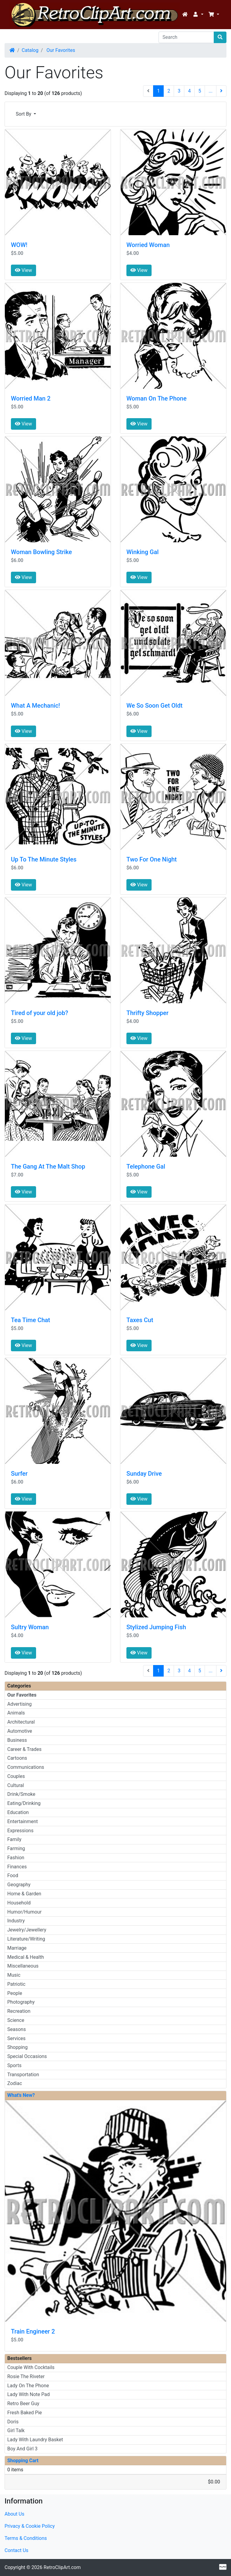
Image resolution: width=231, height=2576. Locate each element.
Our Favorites (60, 50)
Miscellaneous (22, 1966)
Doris (12, 2422)
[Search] (186, 37)
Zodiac (14, 2083)
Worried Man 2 (31, 398)
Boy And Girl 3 (22, 2449)
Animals (16, 1713)
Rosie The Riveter (26, 2376)
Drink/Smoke (21, 1794)
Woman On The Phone (156, 398)
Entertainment (22, 1821)
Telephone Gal (145, 1166)
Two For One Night (151, 859)
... (211, 91)
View (23, 270)
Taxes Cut (139, 1320)
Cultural (15, 1785)
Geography (19, 1884)
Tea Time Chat (30, 1320)
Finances (17, 1867)
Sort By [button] (24, 114)
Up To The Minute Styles (43, 859)
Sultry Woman (30, 1627)
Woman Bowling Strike (41, 552)
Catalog (30, 50)
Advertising (19, 1704)
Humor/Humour (24, 1912)
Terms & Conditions (26, 2538)
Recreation (18, 2011)
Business (17, 1740)
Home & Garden (24, 1894)
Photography (21, 2002)
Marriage (17, 1948)
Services (16, 2038)
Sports (14, 2065)
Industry (16, 1921)
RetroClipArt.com (62, 2567)
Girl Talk (16, 2430)
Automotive (19, 1731)
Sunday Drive (144, 1473)
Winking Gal (142, 552)
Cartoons (17, 1758)
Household (19, 1903)
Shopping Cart (22, 2460)
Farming (16, 1848)
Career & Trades (24, 1749)
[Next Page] (221, 91)
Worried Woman (148, 245)
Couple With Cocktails (31, 2367)
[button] (198, 14)
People (14, 1993)
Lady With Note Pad (28, 2394)
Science (15, 2020)
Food (12, 1875)
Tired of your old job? (39, 1013)
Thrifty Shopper (147, 1013)
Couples (16, 1776)
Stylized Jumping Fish (156, 1627)
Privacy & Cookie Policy (30, 2526)
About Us (14, 2514)
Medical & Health (25, 1957)
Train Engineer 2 (33, 2331)
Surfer (19, 1473)
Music (13, 1975)
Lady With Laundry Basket (35, 2439)
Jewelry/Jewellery (26, 1930)
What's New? (21, 2095)
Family (14, 1839)
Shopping (17, 2047)
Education (18, 1812)
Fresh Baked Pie (24, 2412)
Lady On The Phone (28, 2385)
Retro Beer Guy (23, 2403)
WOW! (19, 245)
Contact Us (16, 2550)
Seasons (16, 2029)
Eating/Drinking (24, 1803)
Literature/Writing (26, 1939)
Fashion (15, 1857)
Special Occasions (27, 2056)
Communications (25, 1767)
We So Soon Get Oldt (154, 705)
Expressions (20, 1830)
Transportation (23, 2074)
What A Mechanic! (35, 705)
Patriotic (16, 1984)
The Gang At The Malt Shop (48, 1166)
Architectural (21, 1722)
